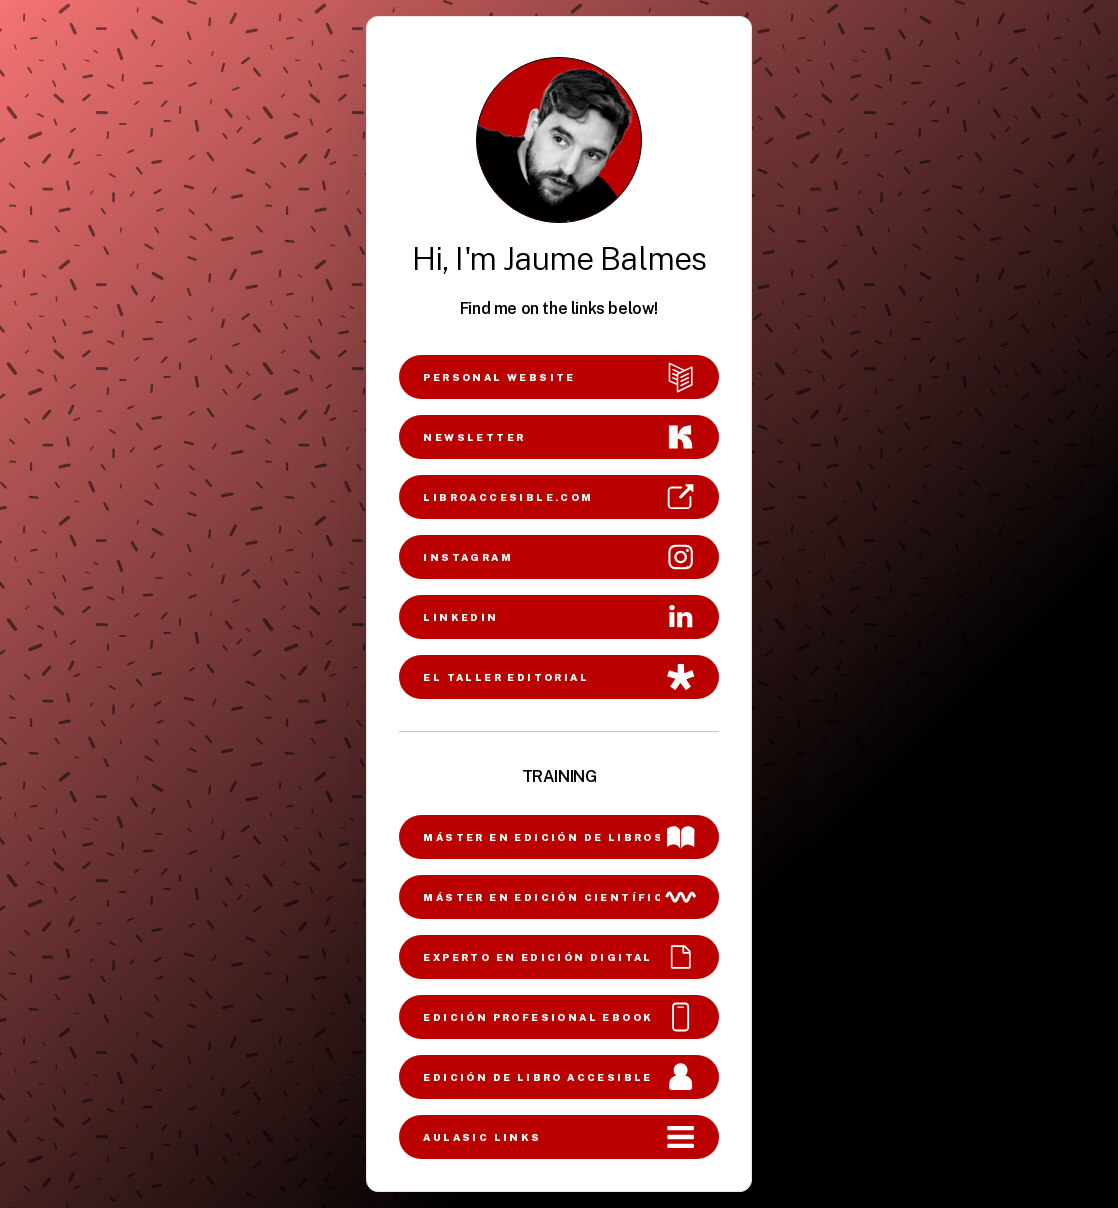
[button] (559, 377)
